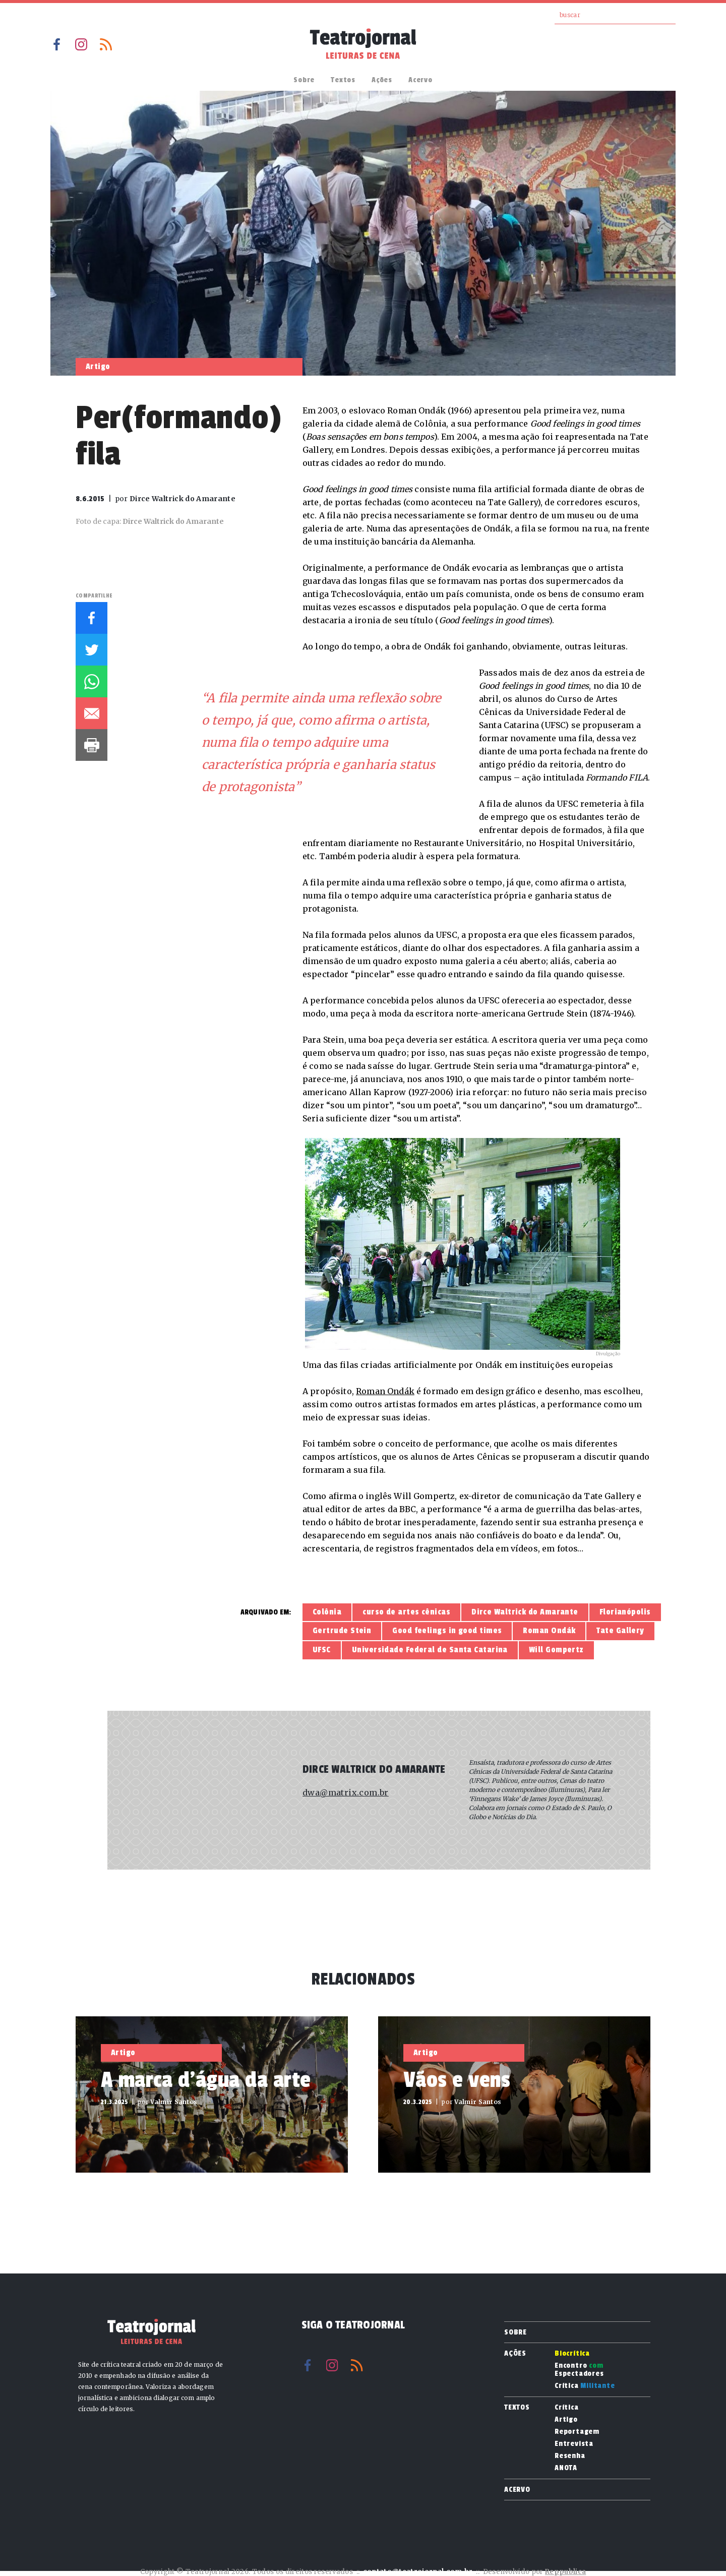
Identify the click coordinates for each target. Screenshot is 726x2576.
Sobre (304, 80)
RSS (106, 44)
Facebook (56, 44)
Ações (382, 80)
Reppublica (565, 2571)
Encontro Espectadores (579, 2370)
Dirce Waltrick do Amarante (524, 1612)
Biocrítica (572, 2354)
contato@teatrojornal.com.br (418, 2571)
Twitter (91, 650)
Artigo (566, 2420)
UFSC (322, 1650)
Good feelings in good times (447, 1631)
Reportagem (577, 2432)
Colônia (327, 1612)
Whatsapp (91, 681)
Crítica (585, 2386)
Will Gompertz (556, 1650)
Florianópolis (625, 1612)
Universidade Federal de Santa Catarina (430, 1650)
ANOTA (566, 2468)
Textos (343, 80)
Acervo (420, 80)
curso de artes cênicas (406, 1612)
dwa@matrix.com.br (345, 1792)
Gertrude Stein (342, 1631)
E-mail (91, 713)
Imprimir (91, 745)
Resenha (570, 2456)
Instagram (81, 44)
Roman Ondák (385, 1391)
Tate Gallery (620, 1631)
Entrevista (574, 2444)
